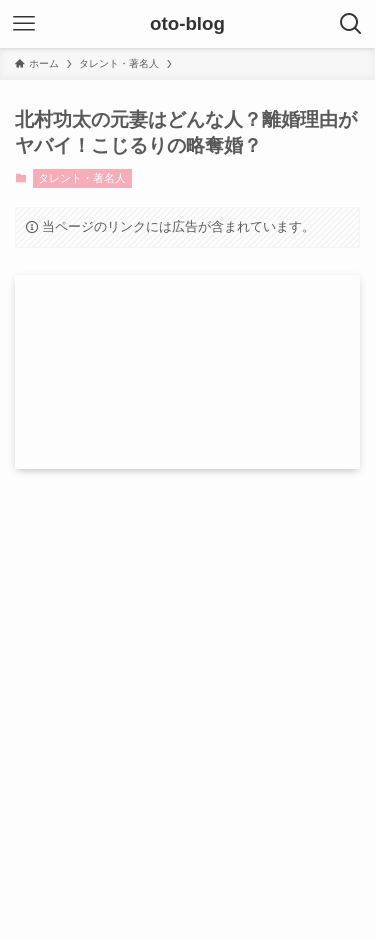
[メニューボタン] (24, 24)
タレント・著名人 (82, 178)
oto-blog (187, 24)
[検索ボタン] (351, 24)
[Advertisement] (187, 676)
